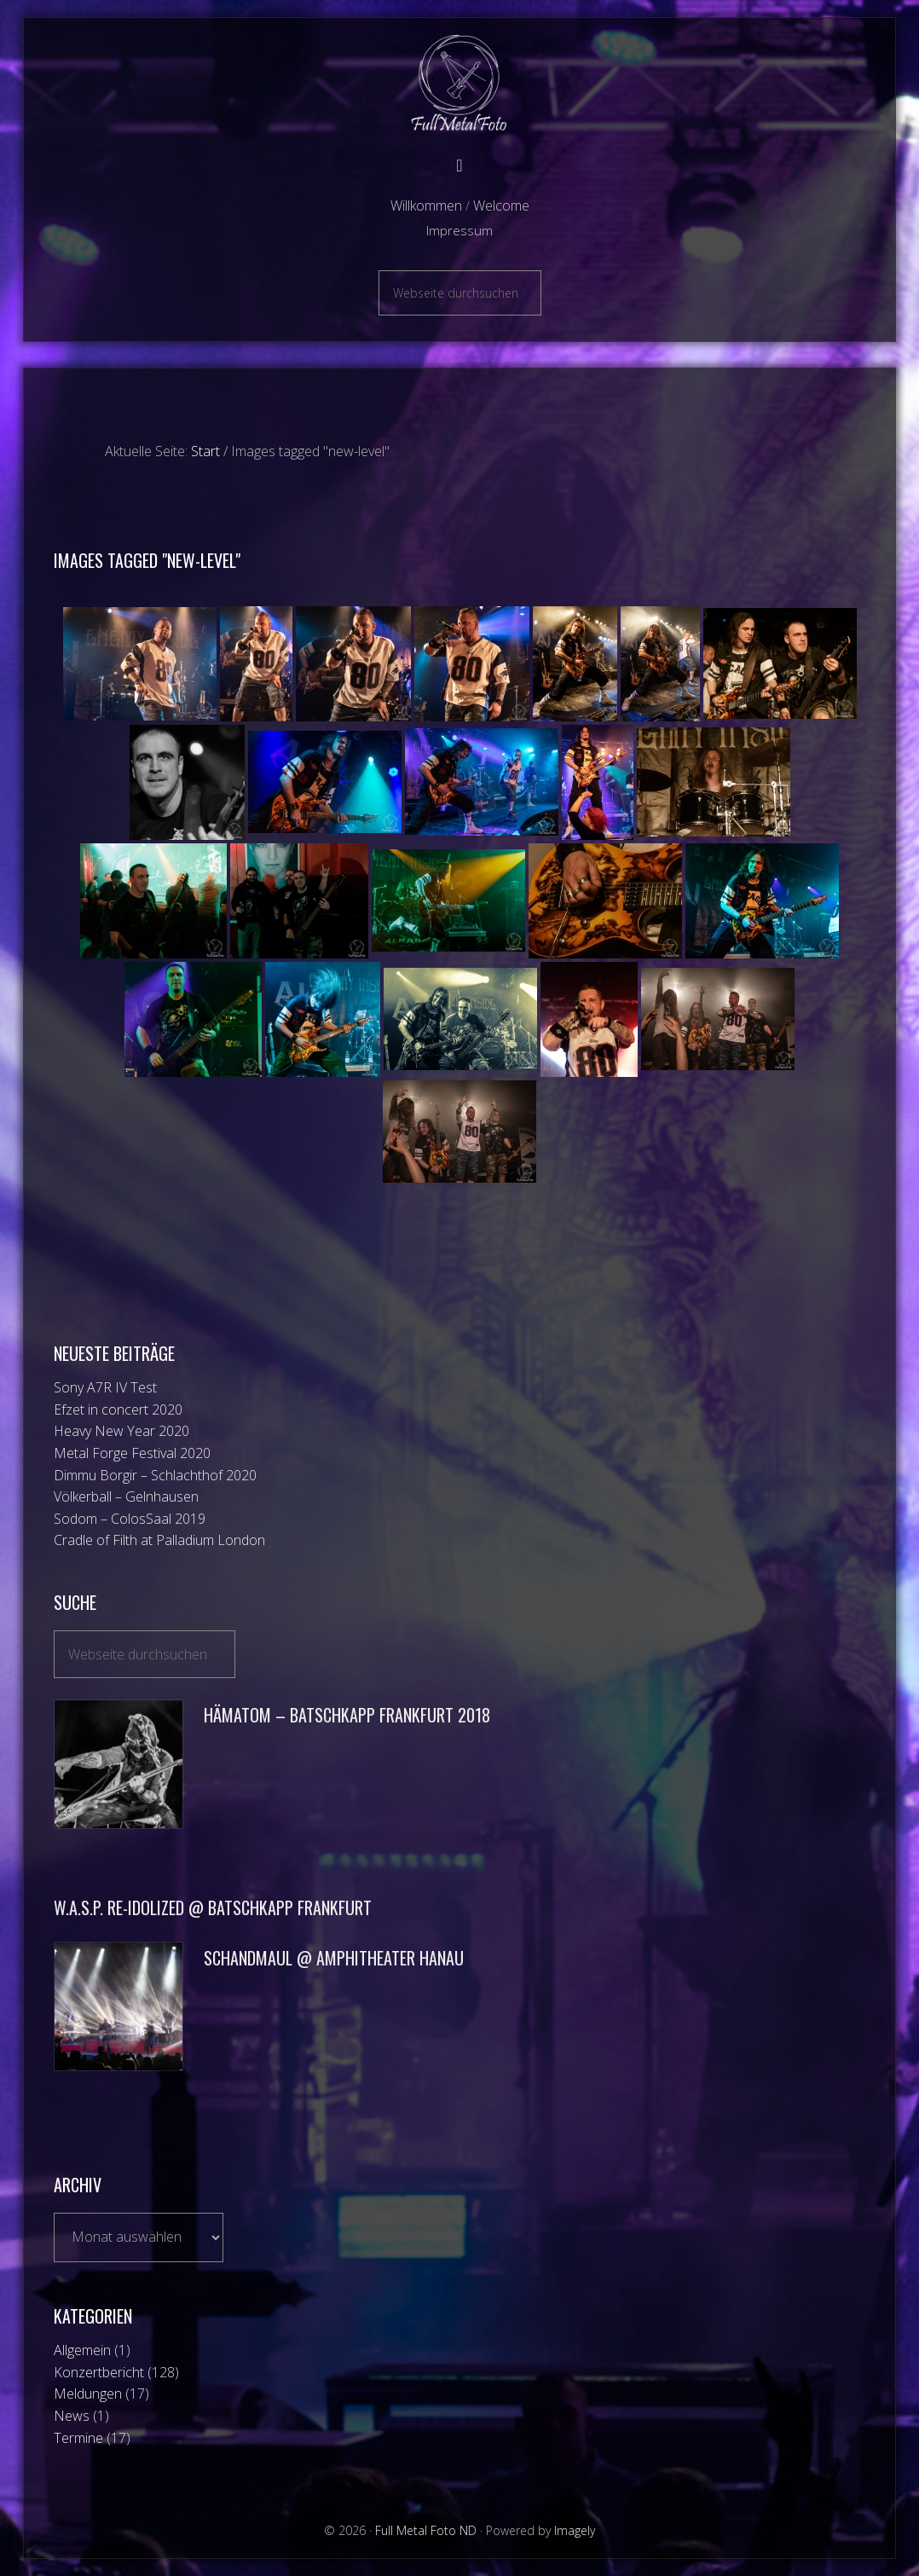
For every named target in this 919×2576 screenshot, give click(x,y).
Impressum (459, 230)
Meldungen (88, 2393)
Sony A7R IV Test (105, 1387)
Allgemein (82, 2350)
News (72, 2415)
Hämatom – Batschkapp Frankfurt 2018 (347, 1715)
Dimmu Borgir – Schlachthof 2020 (155, 1475)
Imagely (574, 2530)
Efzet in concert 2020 (118, 1409)
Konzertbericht (99, 2372)
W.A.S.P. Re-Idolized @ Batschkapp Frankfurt (213, 1907)
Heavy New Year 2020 (121, 1430)
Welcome (501, 205)
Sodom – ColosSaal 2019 (129, 1518)
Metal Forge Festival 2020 (132, 1453)
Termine (78, 2437)
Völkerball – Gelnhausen (126, 1496)
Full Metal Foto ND (459, 83)
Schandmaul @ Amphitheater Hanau (334, 1958)
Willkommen (426, 205)
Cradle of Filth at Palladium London (159, 1540)
